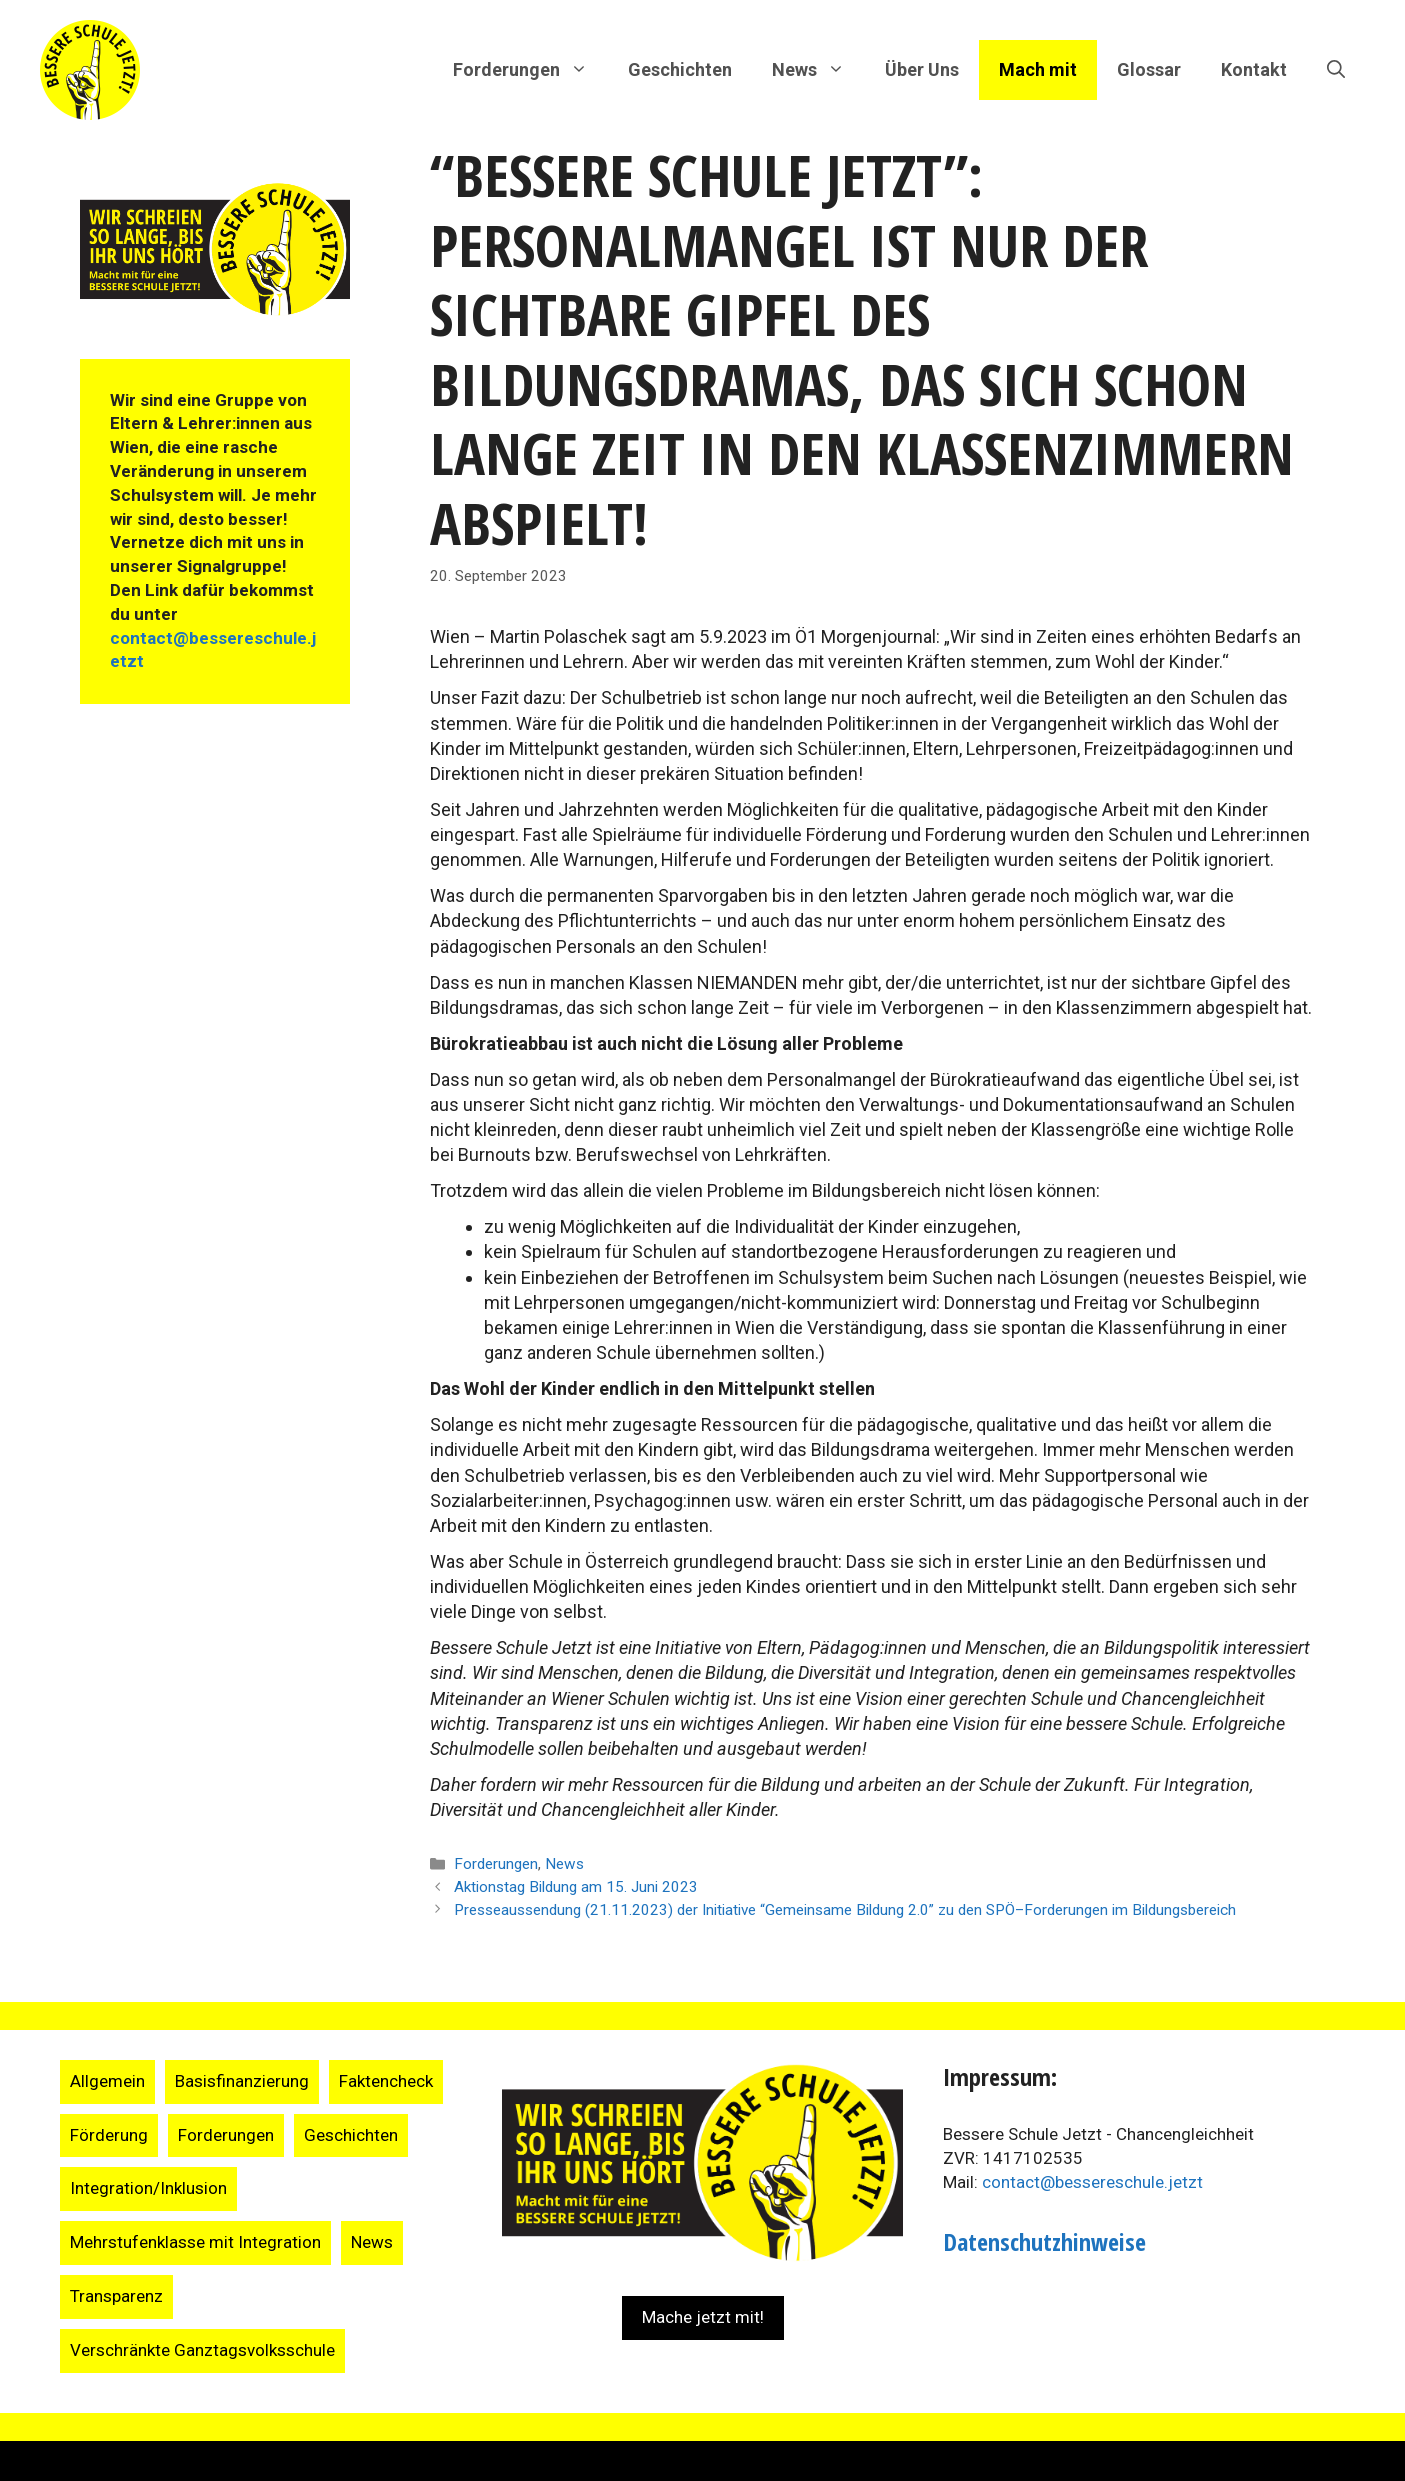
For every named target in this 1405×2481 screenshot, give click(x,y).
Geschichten (680, 69)
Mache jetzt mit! (703, 2317)
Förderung (109, 2135)
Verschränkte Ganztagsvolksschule (202, 2350)
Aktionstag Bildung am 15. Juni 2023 (576, 1887)
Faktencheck (386, 2081)
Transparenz (116, 2296)
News (564, 1864)
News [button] (818, 70)
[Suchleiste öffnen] (1336, 70)
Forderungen (496, 1864)
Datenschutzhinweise (1044, 2241)
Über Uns (922, 69)
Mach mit (1038, 69)
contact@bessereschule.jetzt (1092, 2182)
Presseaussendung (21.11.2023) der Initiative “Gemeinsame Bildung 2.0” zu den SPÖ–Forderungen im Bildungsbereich (845, 1910)
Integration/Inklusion (148, 2188)
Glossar (1149, 69)
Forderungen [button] (530, 70)
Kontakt (1254, 69)
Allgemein (107, 2081)
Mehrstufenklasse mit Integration (195, 2242)
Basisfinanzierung (242, 2081)
